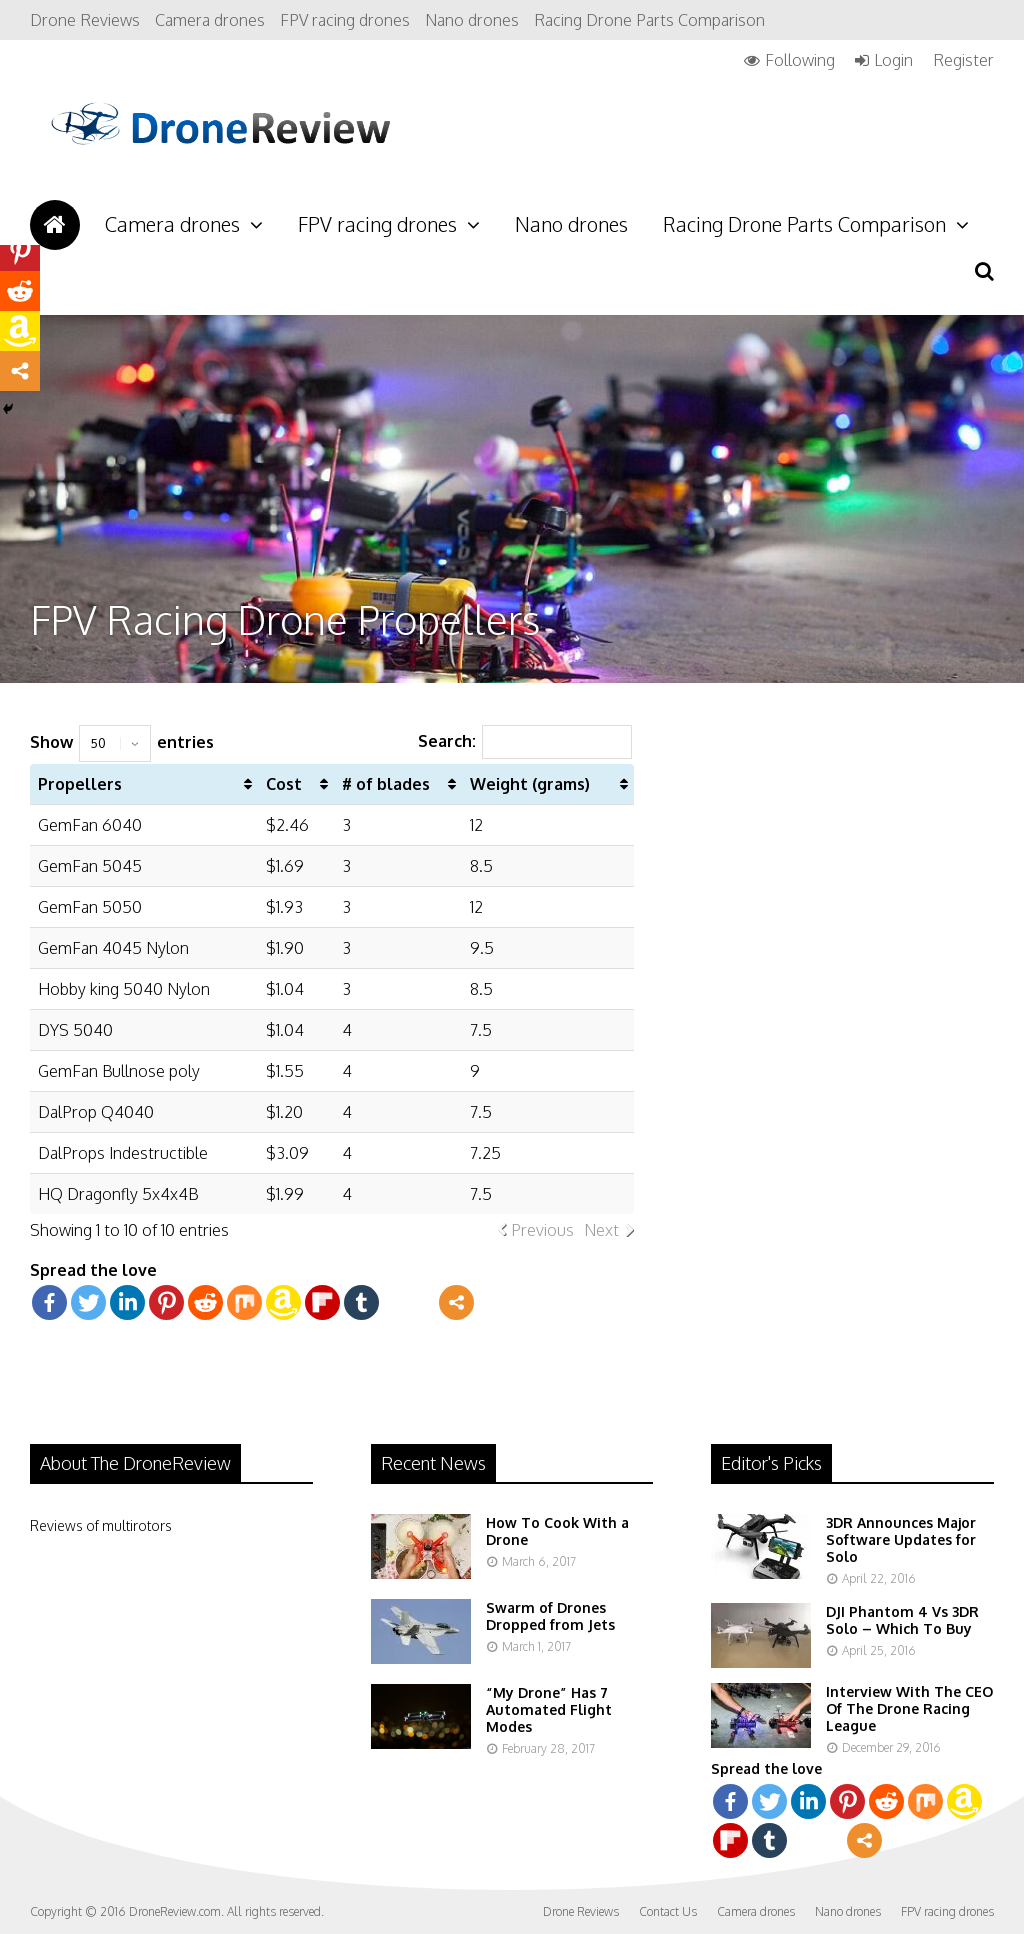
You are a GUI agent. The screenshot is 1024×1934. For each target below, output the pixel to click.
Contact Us (668, 1911)
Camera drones (210, 20)
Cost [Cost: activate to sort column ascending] (284, 784)
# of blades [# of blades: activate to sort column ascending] (386, 784)
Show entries (122, 742)
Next (601, 1230)
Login (893, 60)
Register (963, 60)
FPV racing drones (345, 20)
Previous (542, 1230)
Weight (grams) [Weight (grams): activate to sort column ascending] (530, 784)
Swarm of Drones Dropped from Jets (550, 1616)
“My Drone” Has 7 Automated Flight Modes (549, 1709)
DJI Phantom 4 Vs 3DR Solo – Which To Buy (902, 1620)
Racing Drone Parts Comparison (649, 20)
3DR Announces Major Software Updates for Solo (901, 1539)
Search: (525, 741)
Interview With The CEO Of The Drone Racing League (909, 1708)
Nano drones (472, 20)
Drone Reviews (85, 20)
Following (800, 60)
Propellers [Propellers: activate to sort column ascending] (80, 784)
